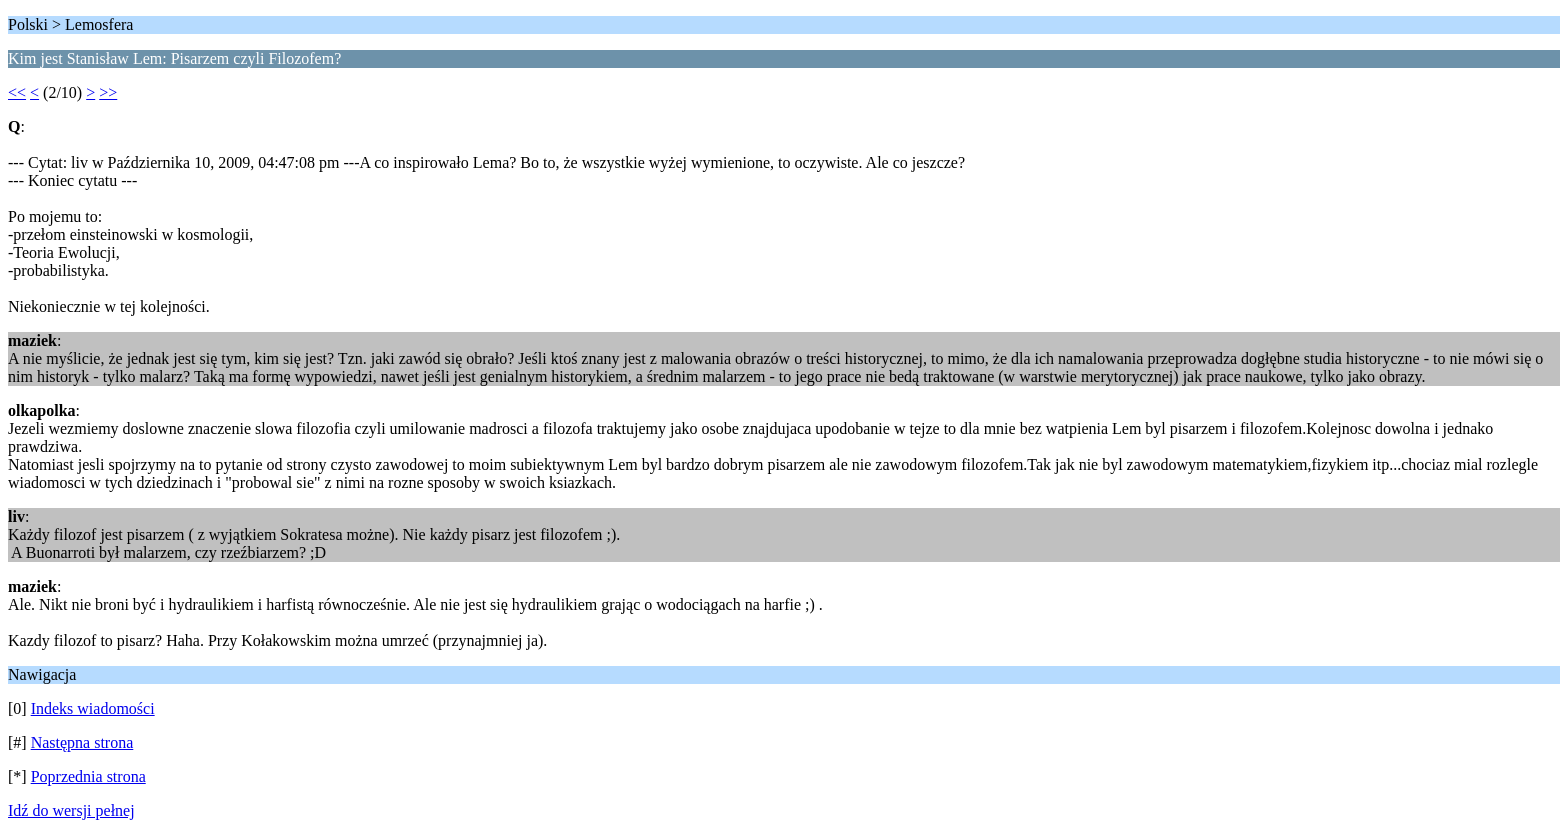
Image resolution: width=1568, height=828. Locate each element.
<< (17, 92)
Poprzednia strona (88, 776)
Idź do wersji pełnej (71, 810)
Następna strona (82, 742)
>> (108, 92)
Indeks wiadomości (93, 708)
